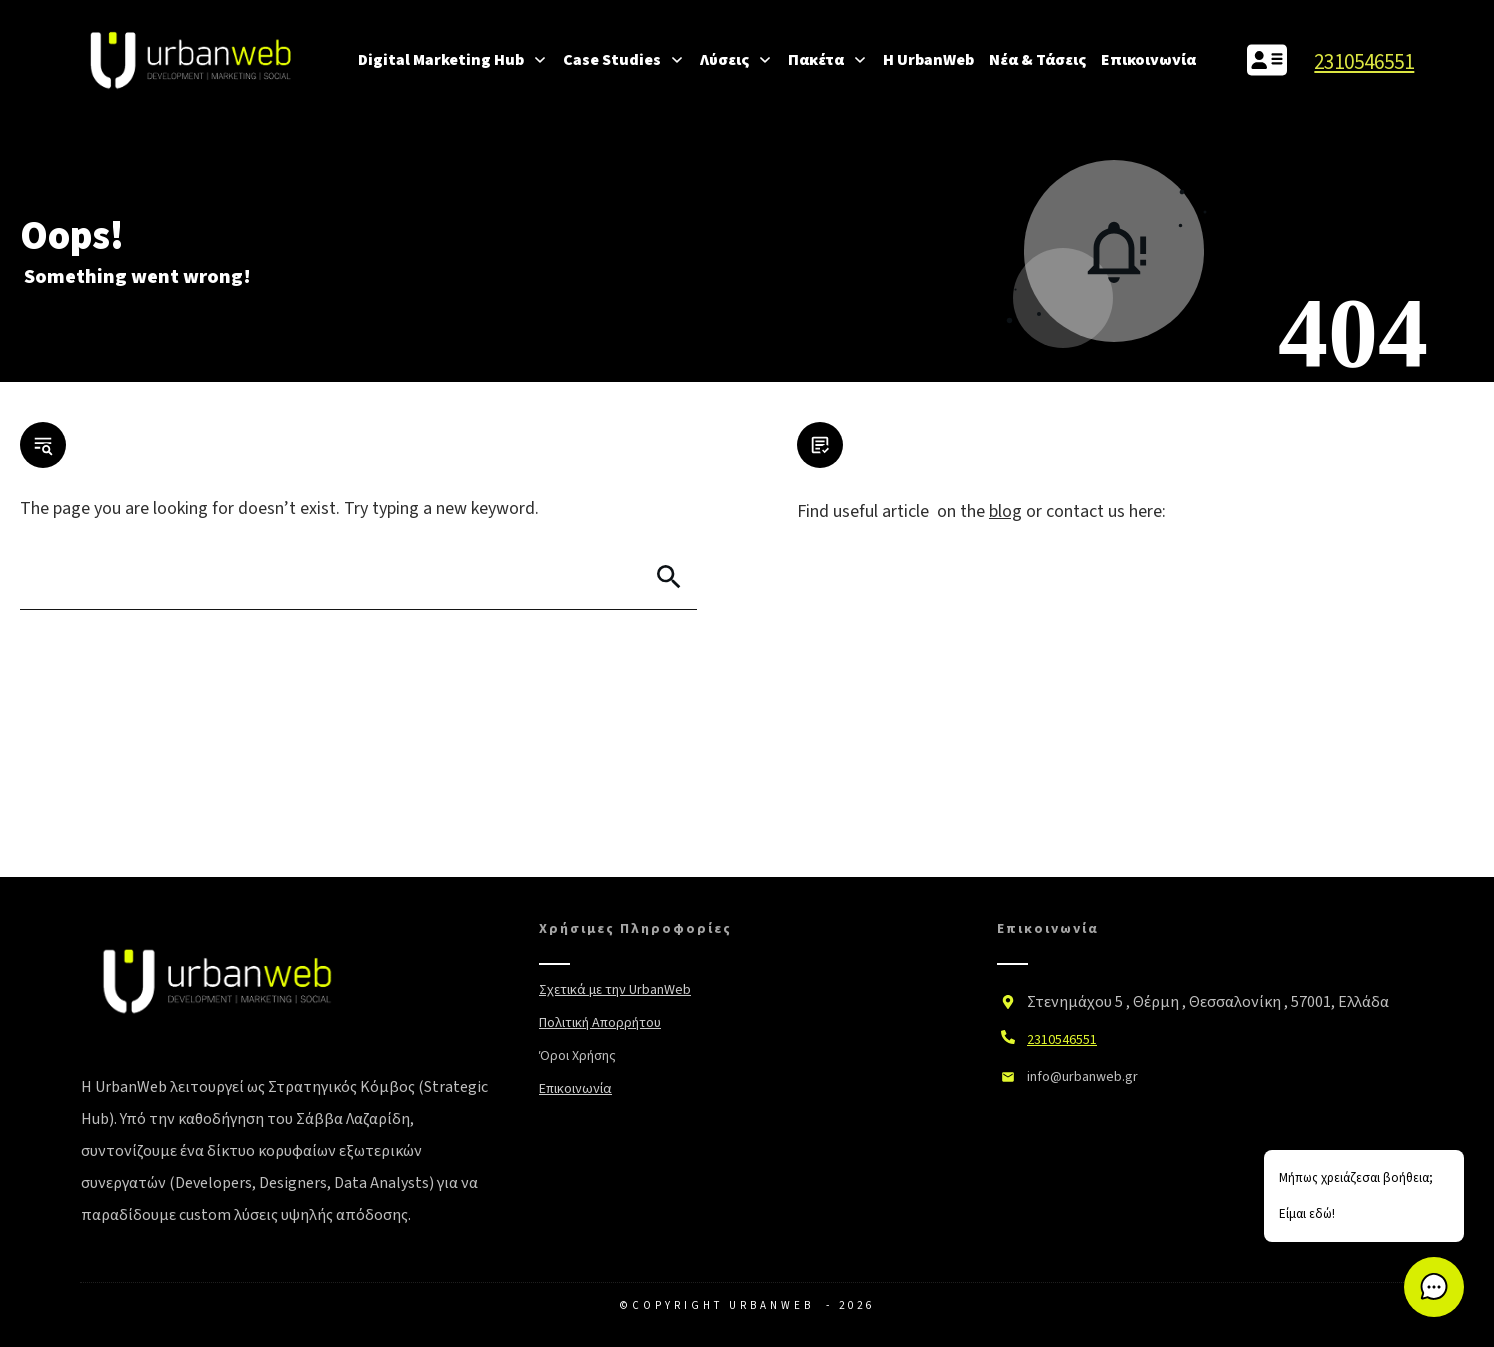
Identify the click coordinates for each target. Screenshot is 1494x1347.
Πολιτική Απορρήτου (600, 1023)
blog (1005, 511)
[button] (1434, 1287)
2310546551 (1364, 62)
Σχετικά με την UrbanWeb (615, 990)
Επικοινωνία (575, 1089)
